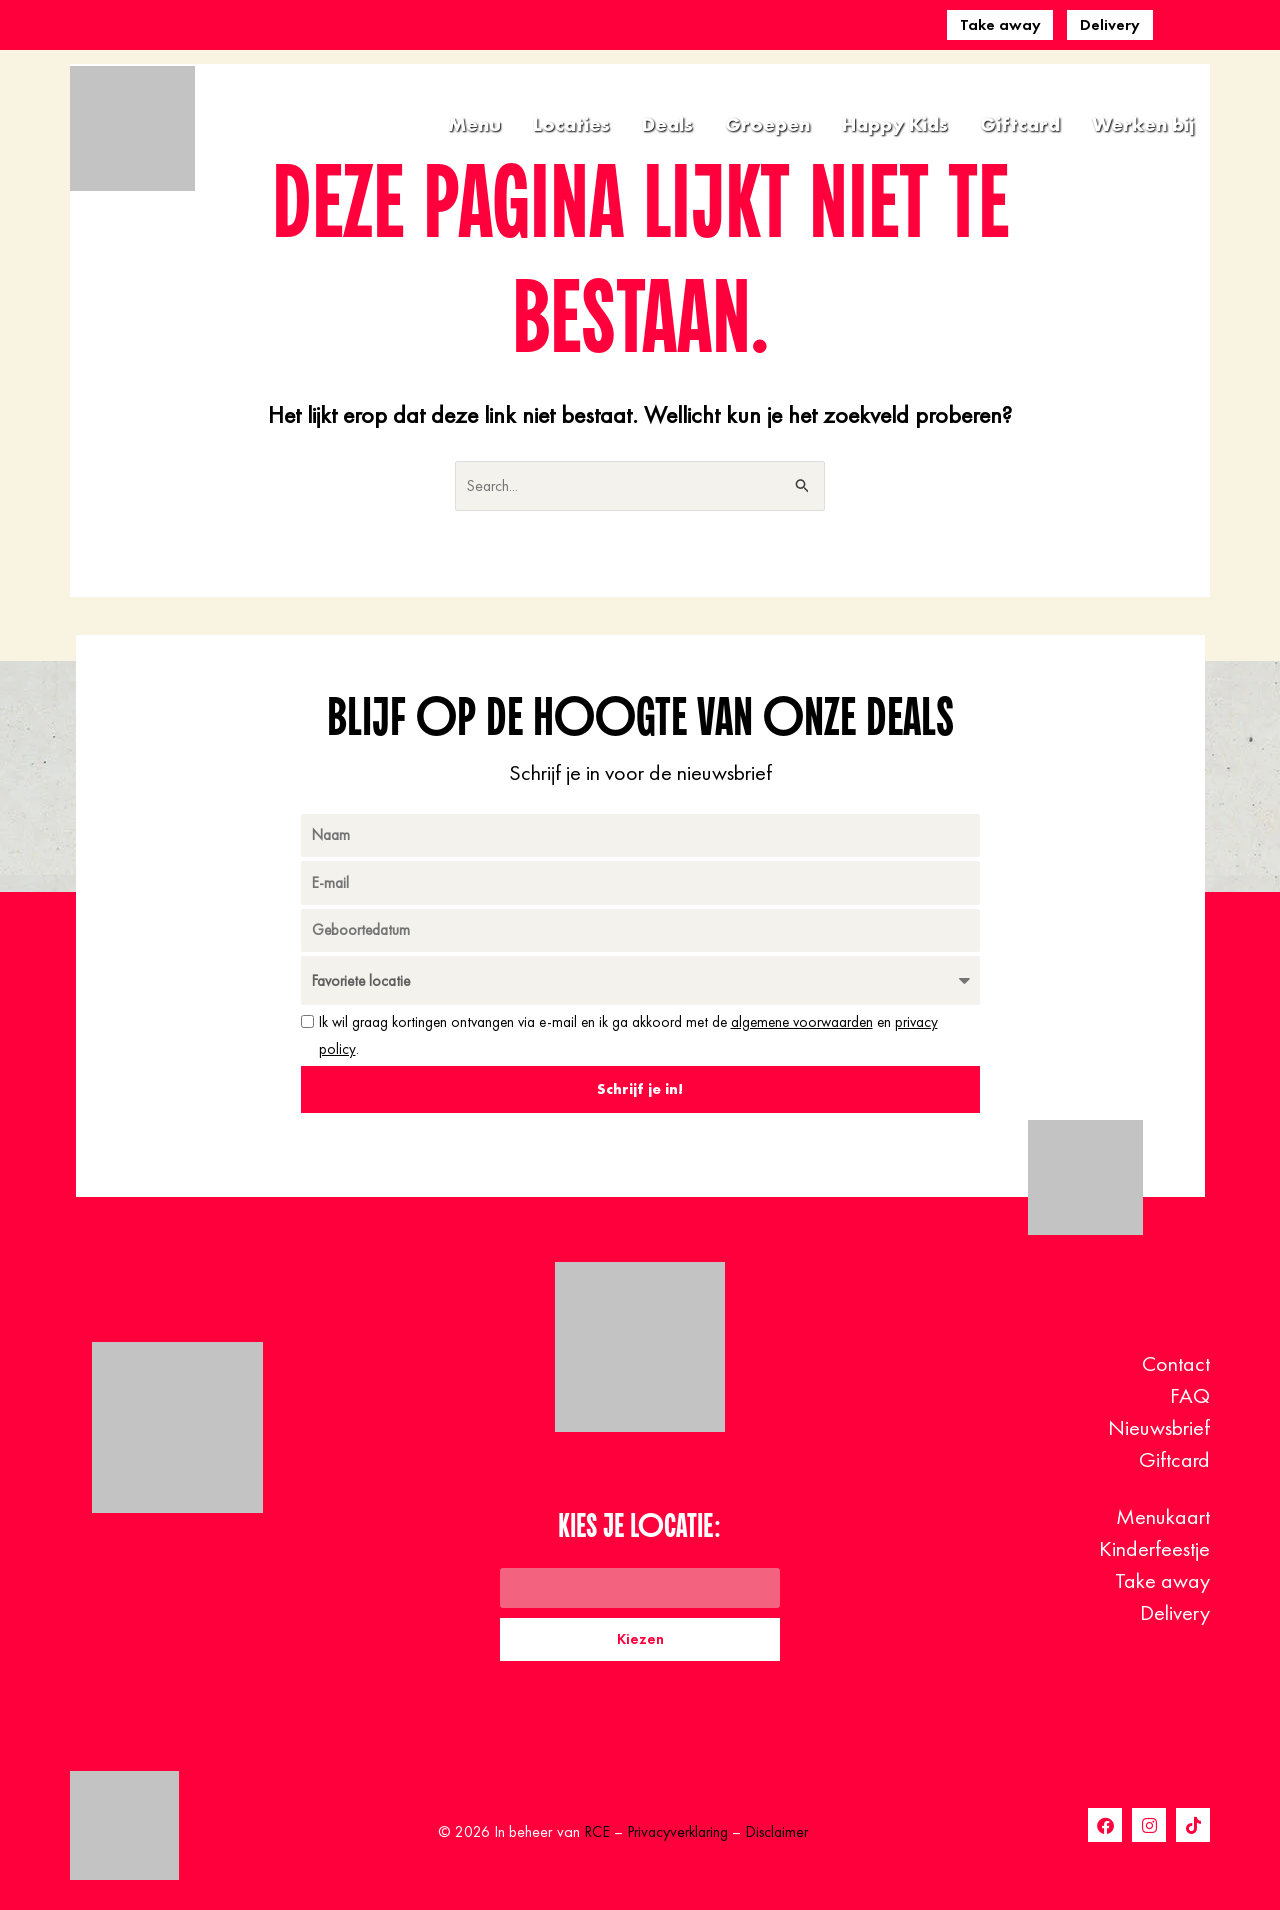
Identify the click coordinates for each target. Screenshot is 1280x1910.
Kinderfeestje (1154, 1548)
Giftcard (1020, 124)
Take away (1000, 24)
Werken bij (1143, 124)
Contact (1176, 1363)
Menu (474, 124)
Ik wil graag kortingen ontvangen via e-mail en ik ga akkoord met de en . (628, 1036)
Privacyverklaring (676, 1832)
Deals (667, 124)
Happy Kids (895, 124)
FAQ (1190, 1395)
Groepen (767, 124)
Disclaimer (780, 1832)
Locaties (571, 124)
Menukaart (1163, 1516)
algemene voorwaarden (802, 1023)
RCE (592, 1832)
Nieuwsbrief (1159, 1427)
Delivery (1110, 24)
